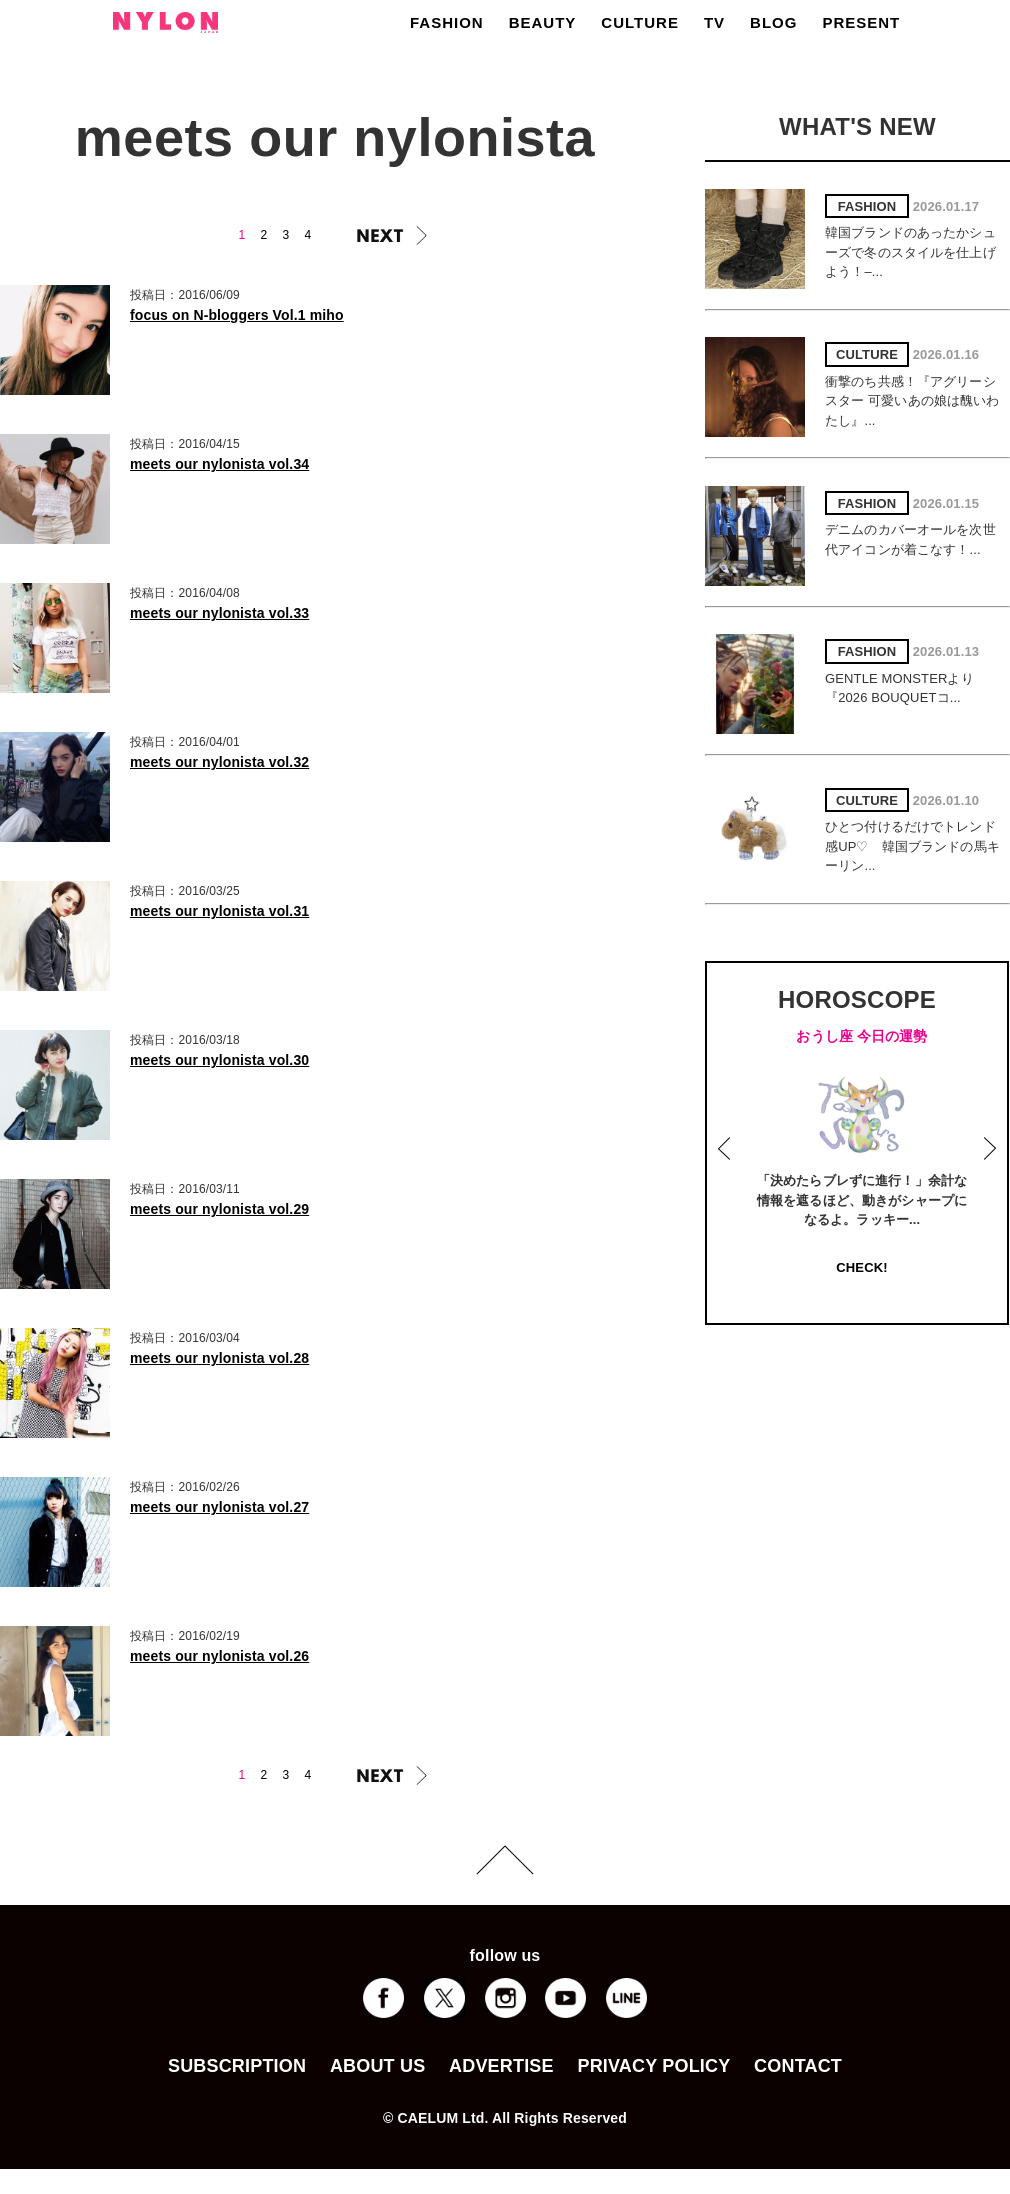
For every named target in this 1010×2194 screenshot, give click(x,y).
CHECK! (861, 1267)
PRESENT (861, 22)
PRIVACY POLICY (653, 2066)
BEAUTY (543, 22)
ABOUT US (377, 2066)
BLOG (773, 22)
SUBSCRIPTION (237, 2066)
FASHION (447, 22)
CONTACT (798, 2066)
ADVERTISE (501, 2066)
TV (714, 22)
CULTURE (640, 22)
